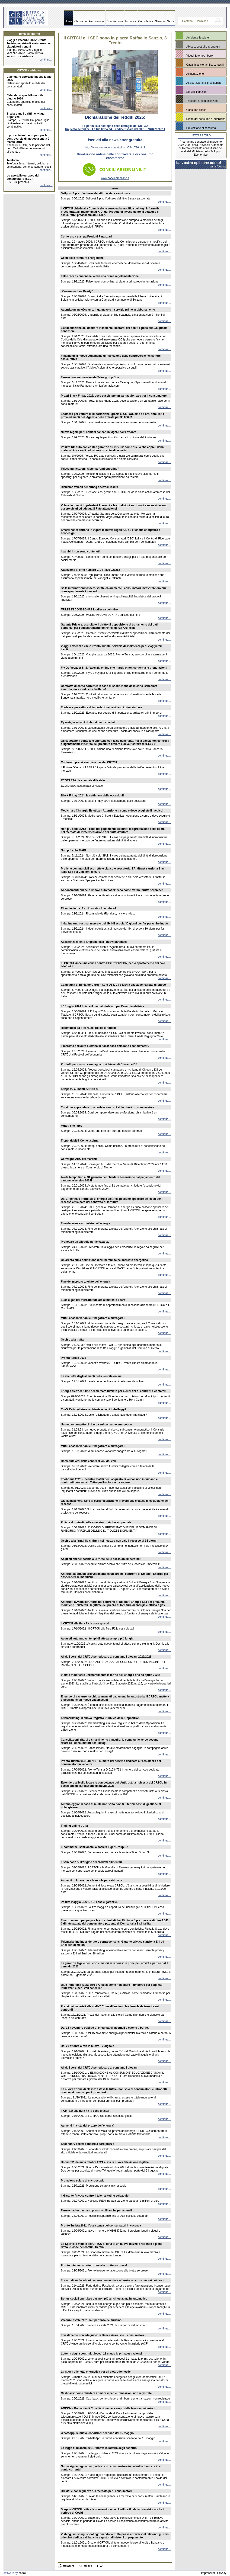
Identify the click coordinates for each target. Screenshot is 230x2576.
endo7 (22, 2573)
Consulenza (145, 21)
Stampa (160, 21)
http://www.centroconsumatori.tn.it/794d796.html (115, 147)
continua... (46, 59)
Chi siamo (80, 21)
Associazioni (96, 21)
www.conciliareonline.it (115, 178)
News (170, 21)
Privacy (221, 2573)
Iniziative (130, 21)
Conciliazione (115, 21)
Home (68, 21)
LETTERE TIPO (201, 135)
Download (202, 21)
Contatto (187, 21)
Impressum (208, 2573)
